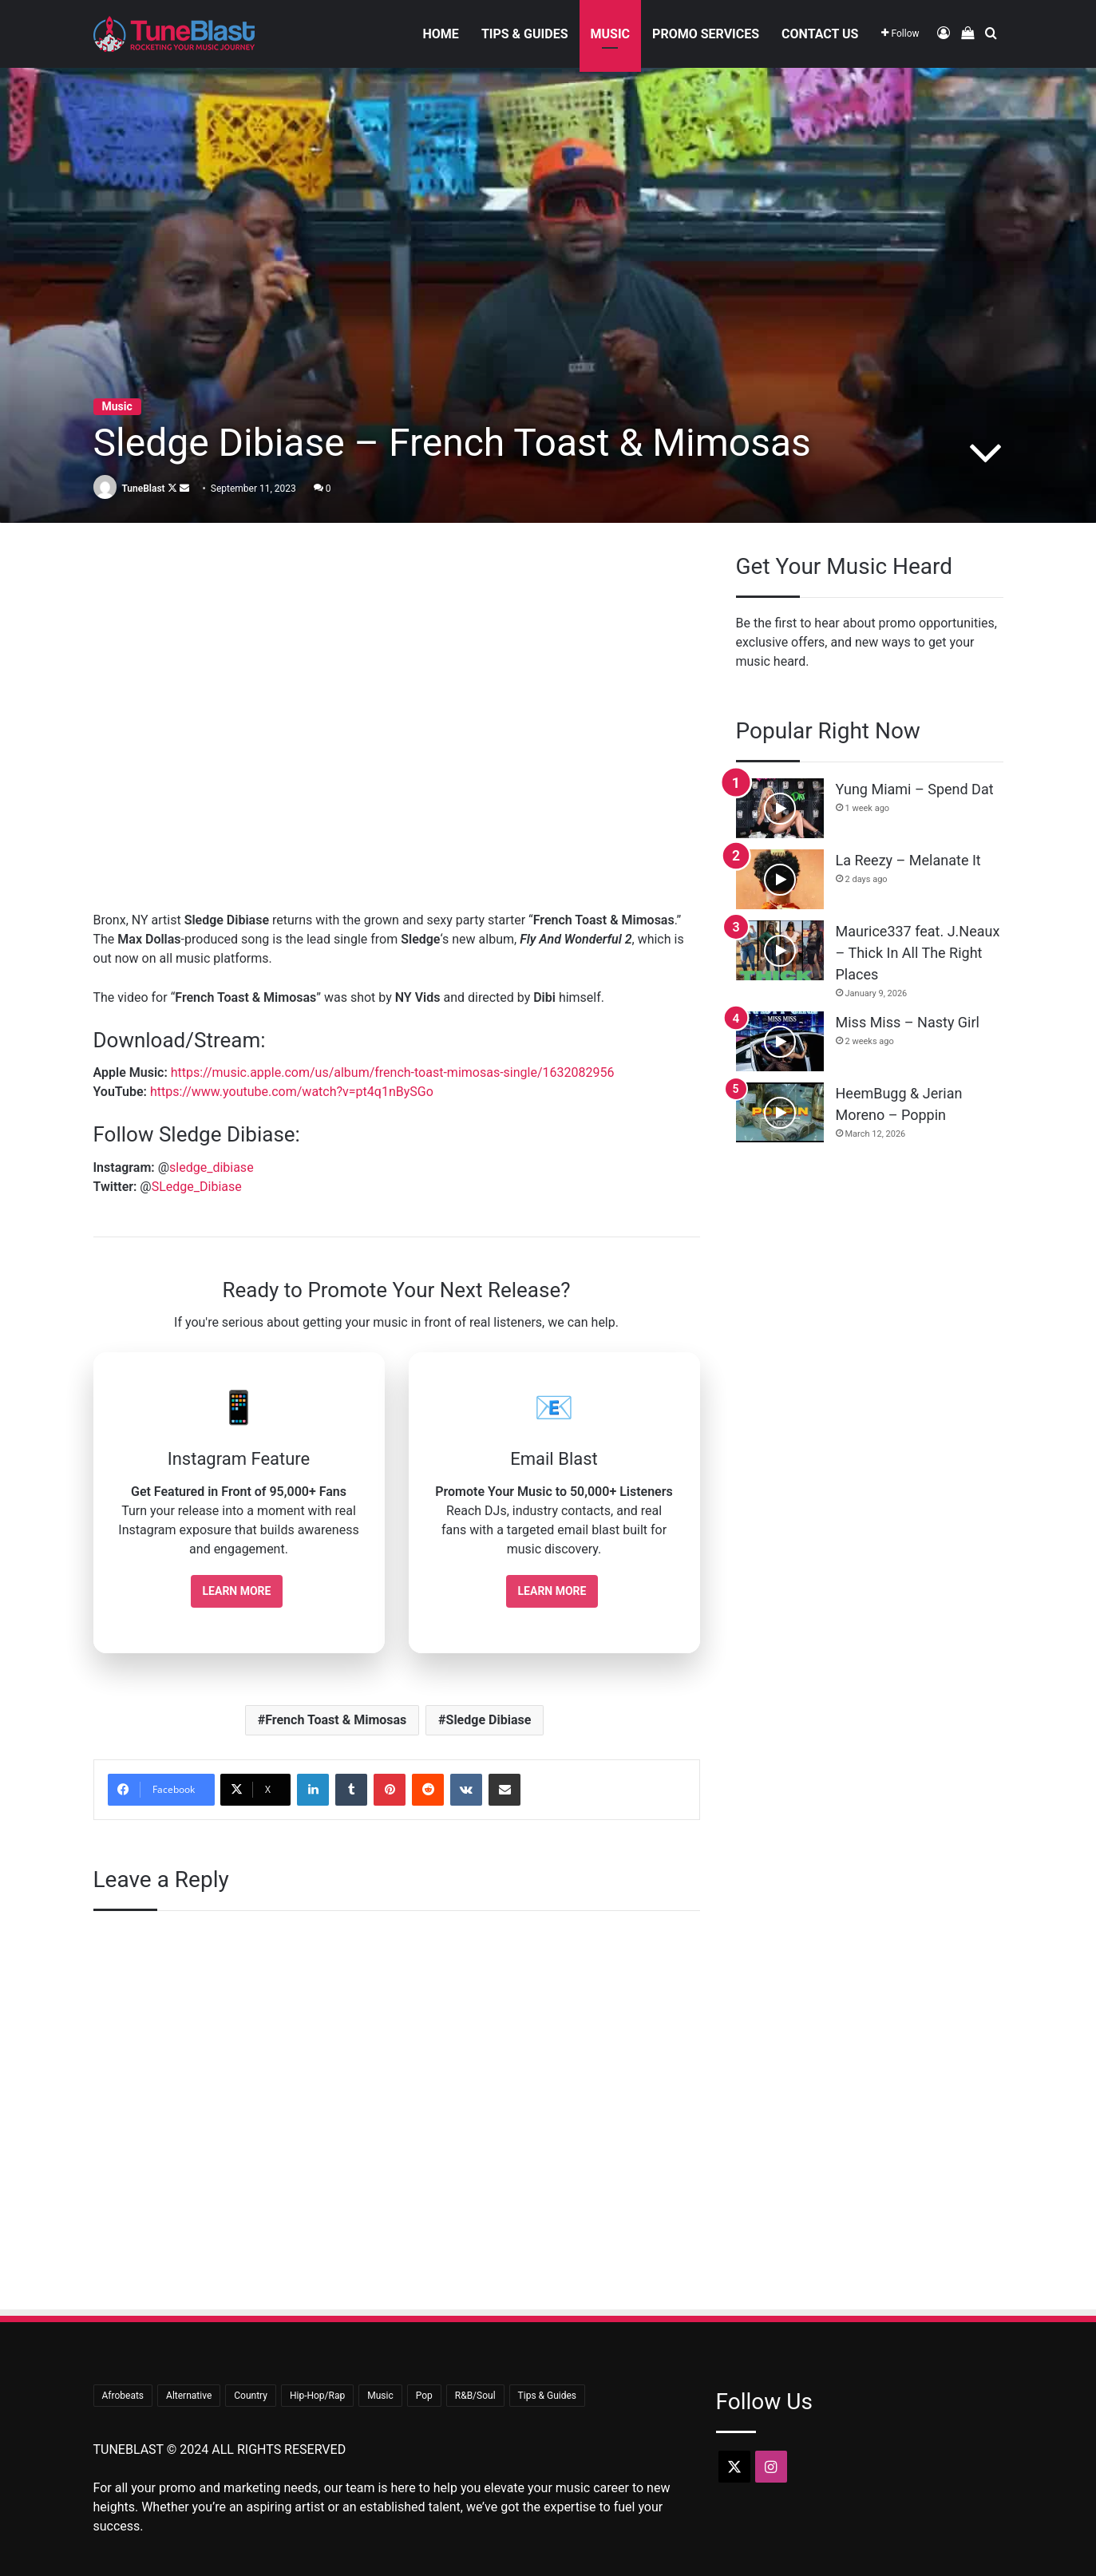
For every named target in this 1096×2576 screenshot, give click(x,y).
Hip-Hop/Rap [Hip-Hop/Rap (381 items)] (317, 2395)
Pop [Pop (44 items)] (424, 2395)
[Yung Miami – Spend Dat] (780, 808)
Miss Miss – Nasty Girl (907, 1022)
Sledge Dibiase (489, 1719)
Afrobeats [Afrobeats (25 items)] (123, 2395)
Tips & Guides (524, 34)
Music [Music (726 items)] (380, 2395)
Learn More (237, 1591)
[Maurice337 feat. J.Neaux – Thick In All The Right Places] (780, 950)
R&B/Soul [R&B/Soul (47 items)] (475, 2395)
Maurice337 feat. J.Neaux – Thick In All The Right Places (918, 953)
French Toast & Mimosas (335, 1719)
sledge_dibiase (211, 1167)
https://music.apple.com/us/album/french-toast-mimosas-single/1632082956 (393, 1072)
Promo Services (705, 34)
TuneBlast (142, 488)
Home (441, 34)
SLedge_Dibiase (197, 1186)
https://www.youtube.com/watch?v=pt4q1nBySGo (291, 1091)
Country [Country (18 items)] (250, 2395)
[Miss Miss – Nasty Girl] (780, 1041)
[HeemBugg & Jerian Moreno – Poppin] (780, 1112)
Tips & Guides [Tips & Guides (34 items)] (547, 2395)
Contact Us (819, 34)
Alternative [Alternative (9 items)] (189, 2395)
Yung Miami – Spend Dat (915, 789)
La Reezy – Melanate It (908, 860)
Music (611, 34)
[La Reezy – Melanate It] (780, 879)
